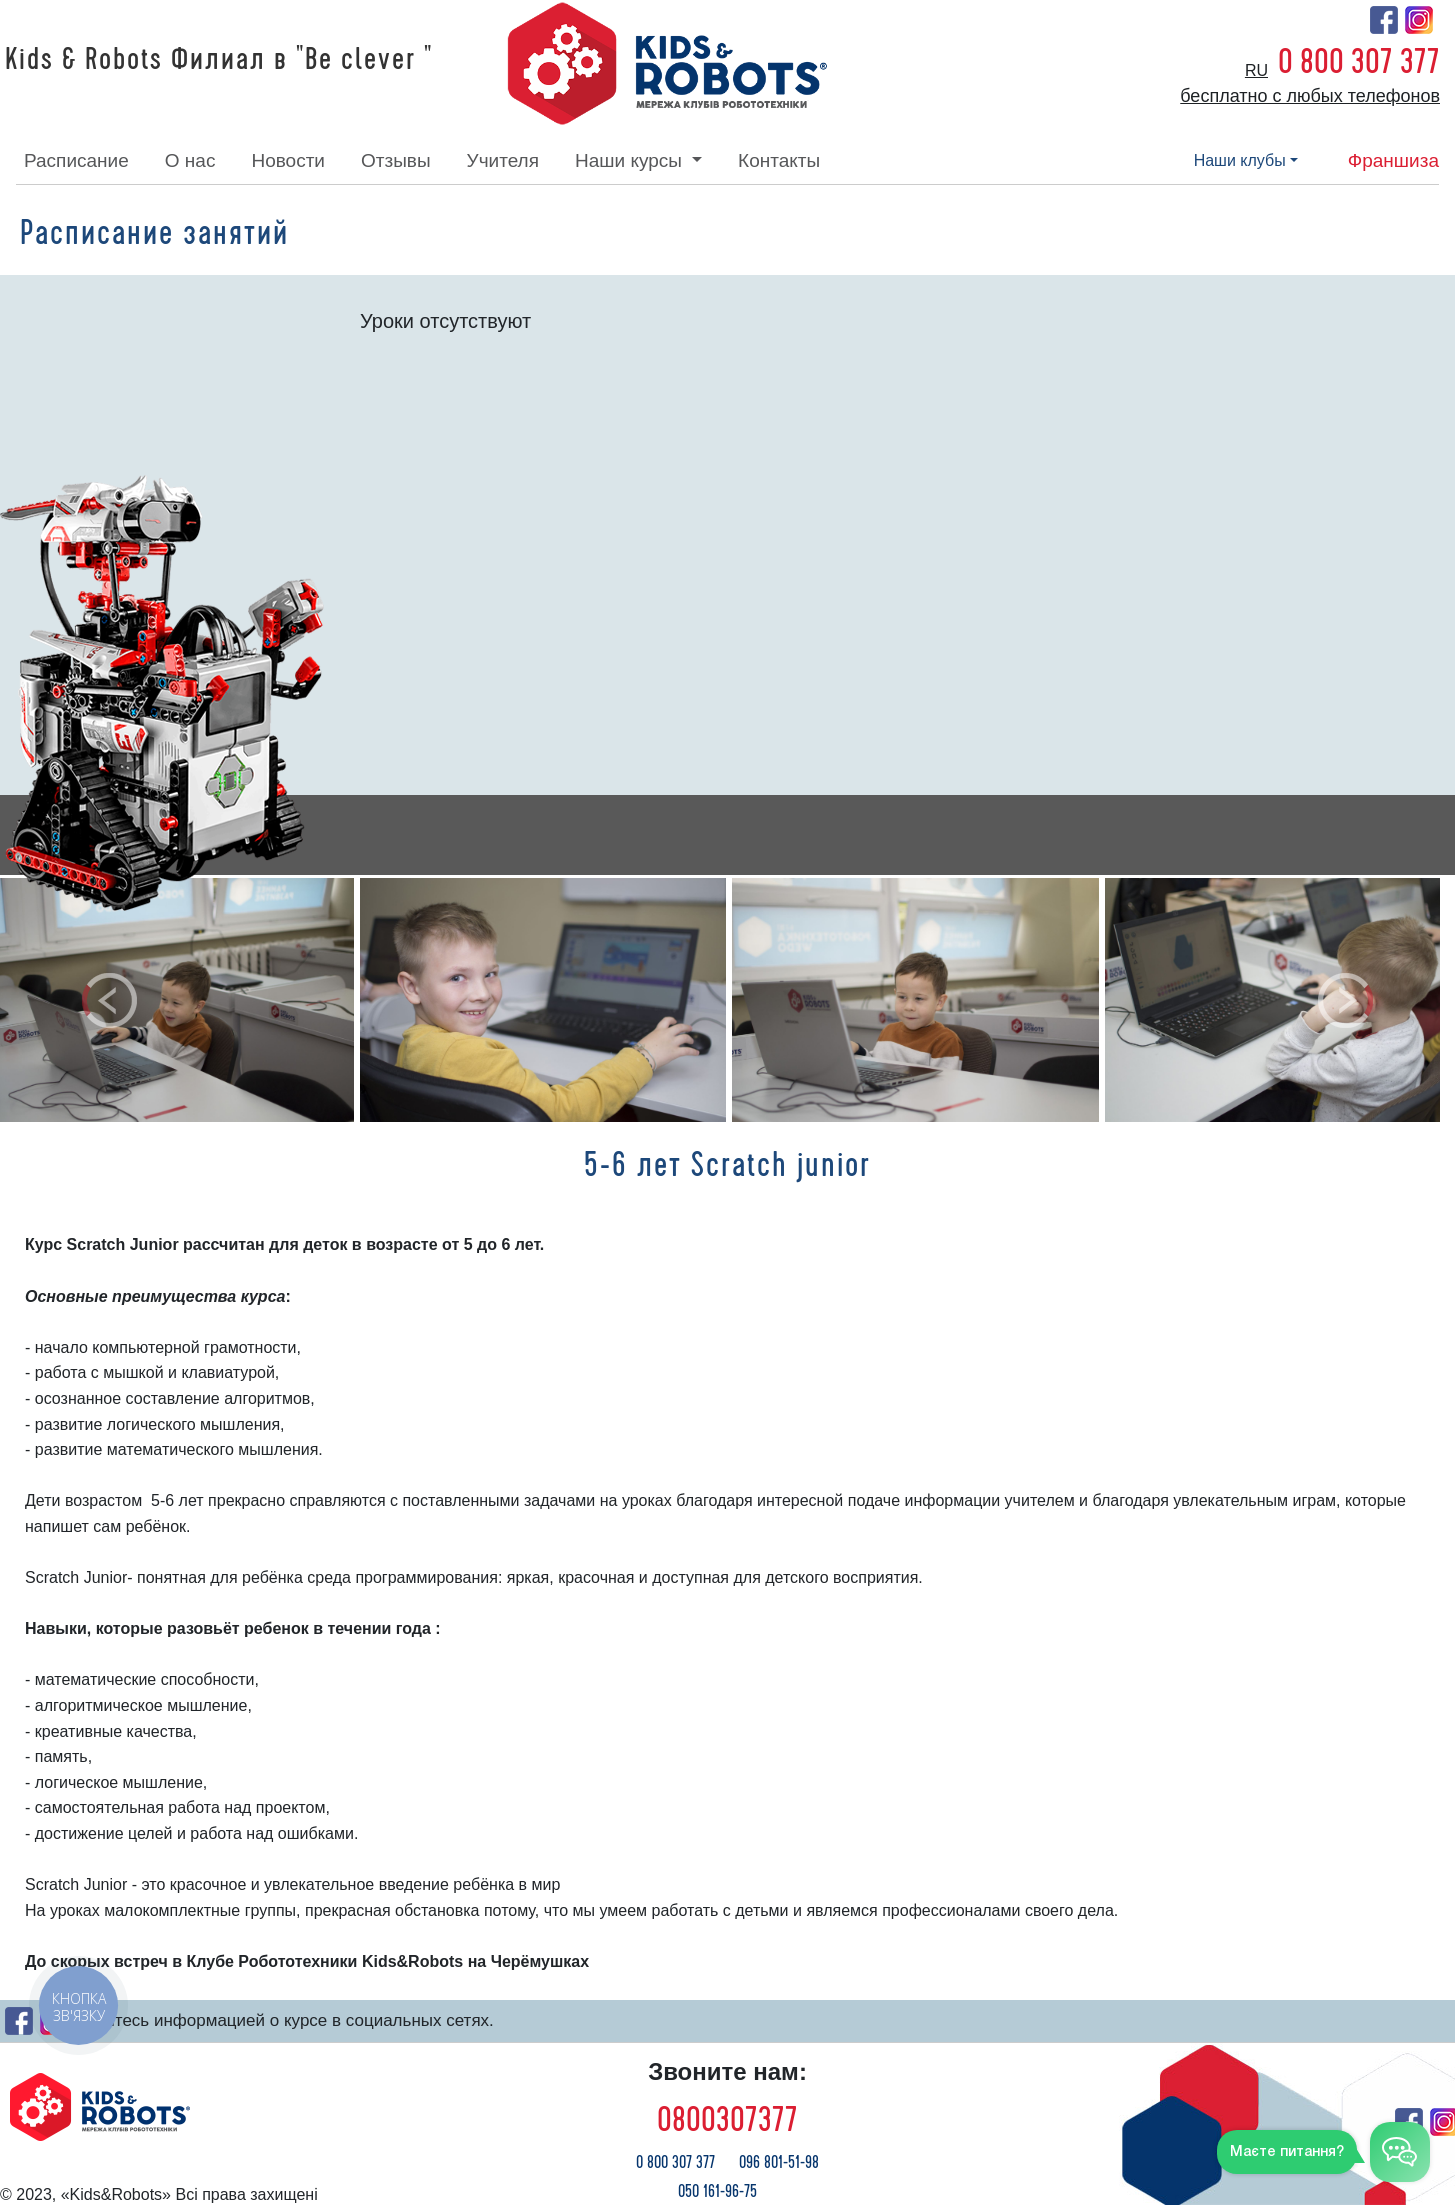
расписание (76, 160)
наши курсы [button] (631, 160)
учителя (503, 160)
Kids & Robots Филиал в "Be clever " (219, 60)
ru (1256, 70)
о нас (190, 160)
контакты (779, 160)
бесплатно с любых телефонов (1310, 96)
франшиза (1393, 160)
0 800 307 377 (1359, 62)
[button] (109, 1000)
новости (288, 160)
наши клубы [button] (1240, 160)
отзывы (396, 160)
